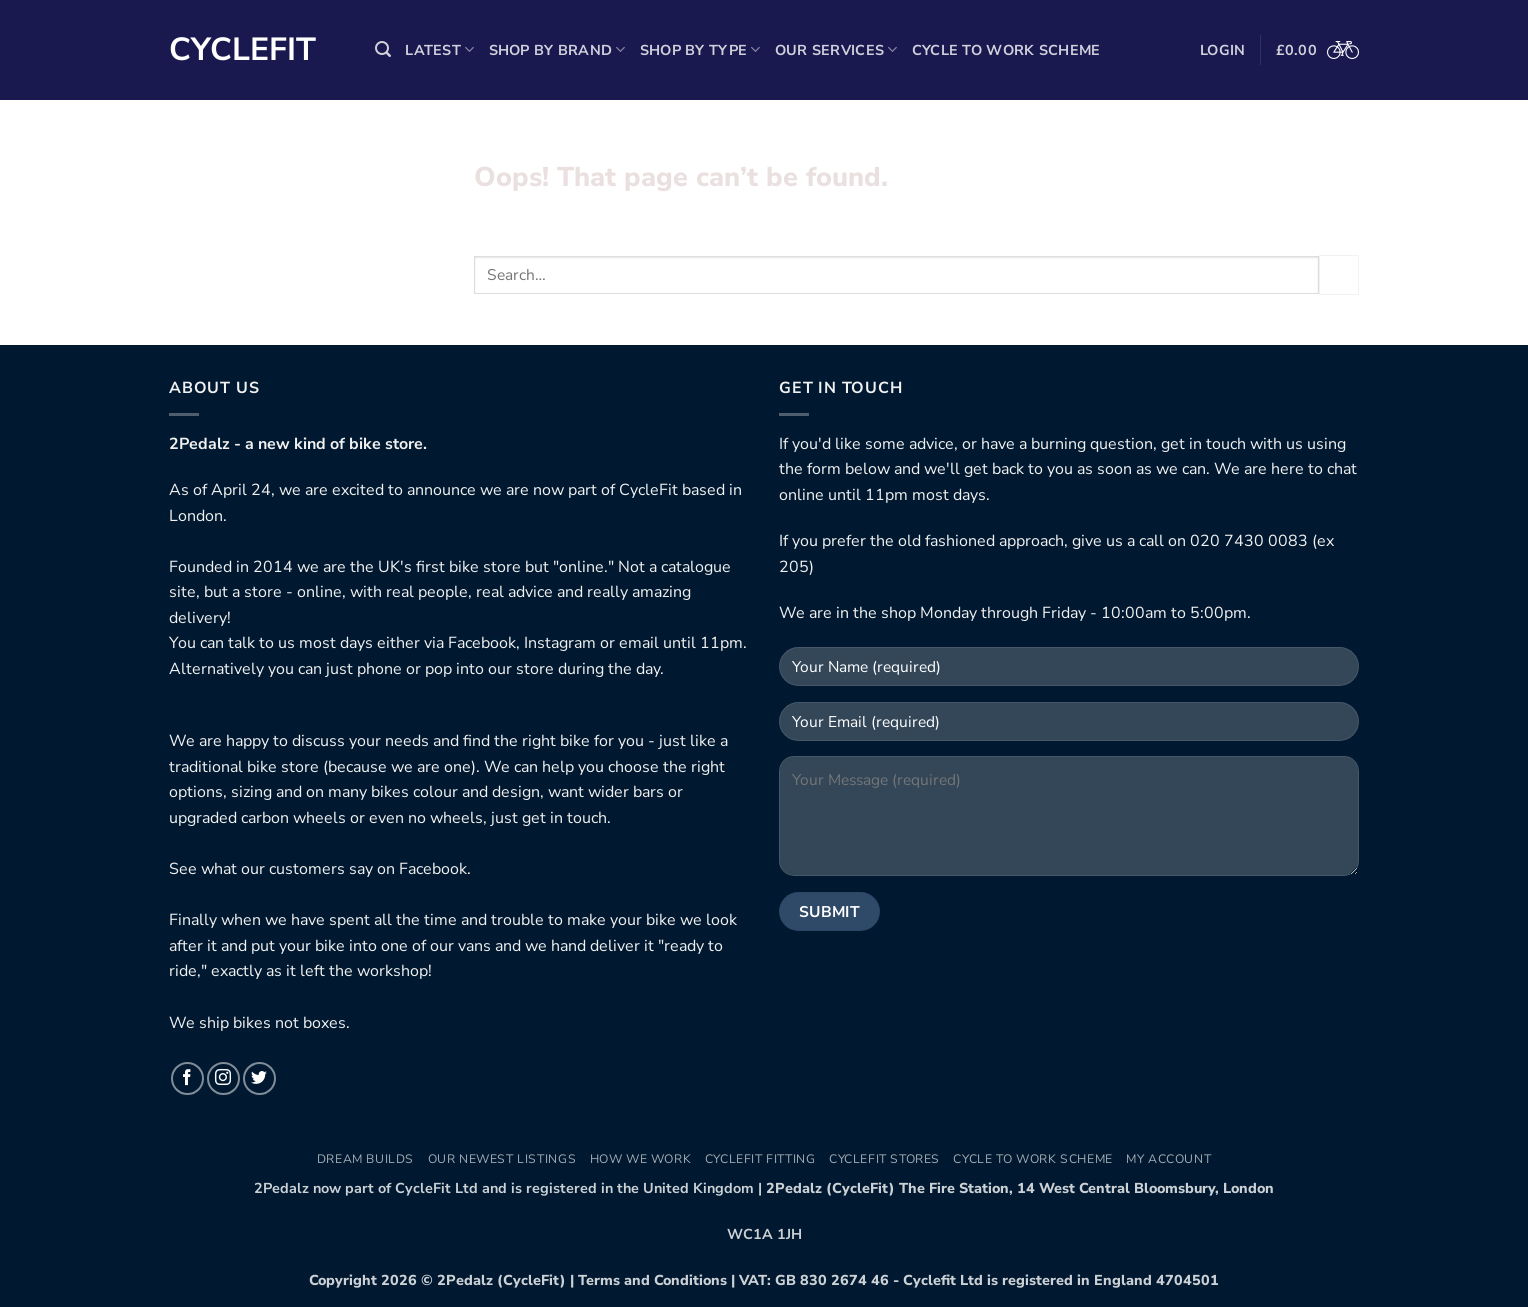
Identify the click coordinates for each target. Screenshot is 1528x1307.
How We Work (641, 1159)
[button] (383, 49)
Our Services (836, 50)
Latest (439, 50)
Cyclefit (242, 50)
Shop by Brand (557, 50)
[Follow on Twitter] (259, 1078)
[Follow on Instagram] (223, 1078)
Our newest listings (502, 1159)
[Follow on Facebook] (187, 1078)
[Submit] (1339, 274)
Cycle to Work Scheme (1006, 50)
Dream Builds (365, 1159)
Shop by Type (700, 50)
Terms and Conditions (652, 1280)
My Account (1168, 1159)
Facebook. (435, 869)
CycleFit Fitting (760, 1159)
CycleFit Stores (884, 1159)
